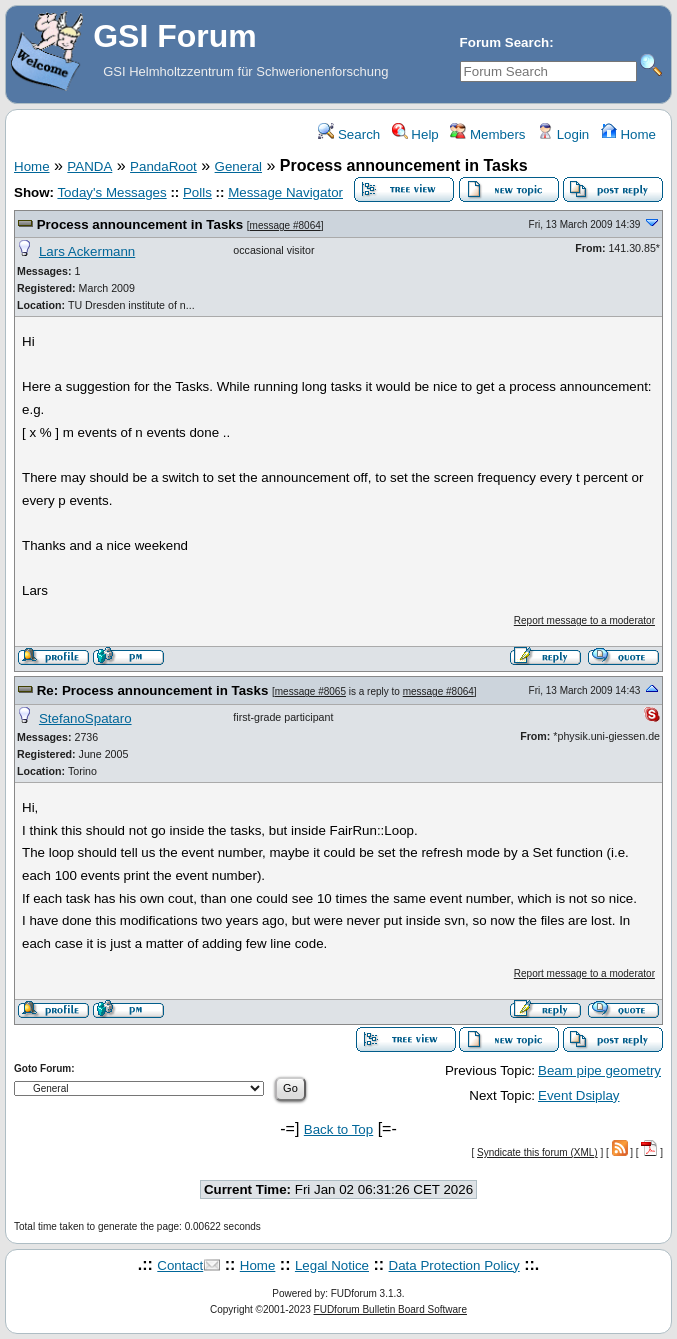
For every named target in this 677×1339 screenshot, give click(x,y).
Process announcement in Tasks (140, 224)
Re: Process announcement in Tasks (153, 690)
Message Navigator (285, 192)
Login (563, 134)
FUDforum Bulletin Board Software (390, 1309)
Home (628, 134)
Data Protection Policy (454, 1265)
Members (487, 134)
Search (349, 134)
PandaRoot (163, 166)
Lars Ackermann (87, 251)
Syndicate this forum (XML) (537, 1152)
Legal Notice (332, 1265)
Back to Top (338, 1129)
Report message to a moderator (584, 620)
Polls (197, 192)
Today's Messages (111, 192)
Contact (180, 1265)
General (238, 166)
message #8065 (310, 691)
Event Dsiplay (579, 1095)
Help (415, 134)
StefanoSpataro (85, 718)
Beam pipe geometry (599, 1070)
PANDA (89, 166)
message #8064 (285, 225)
